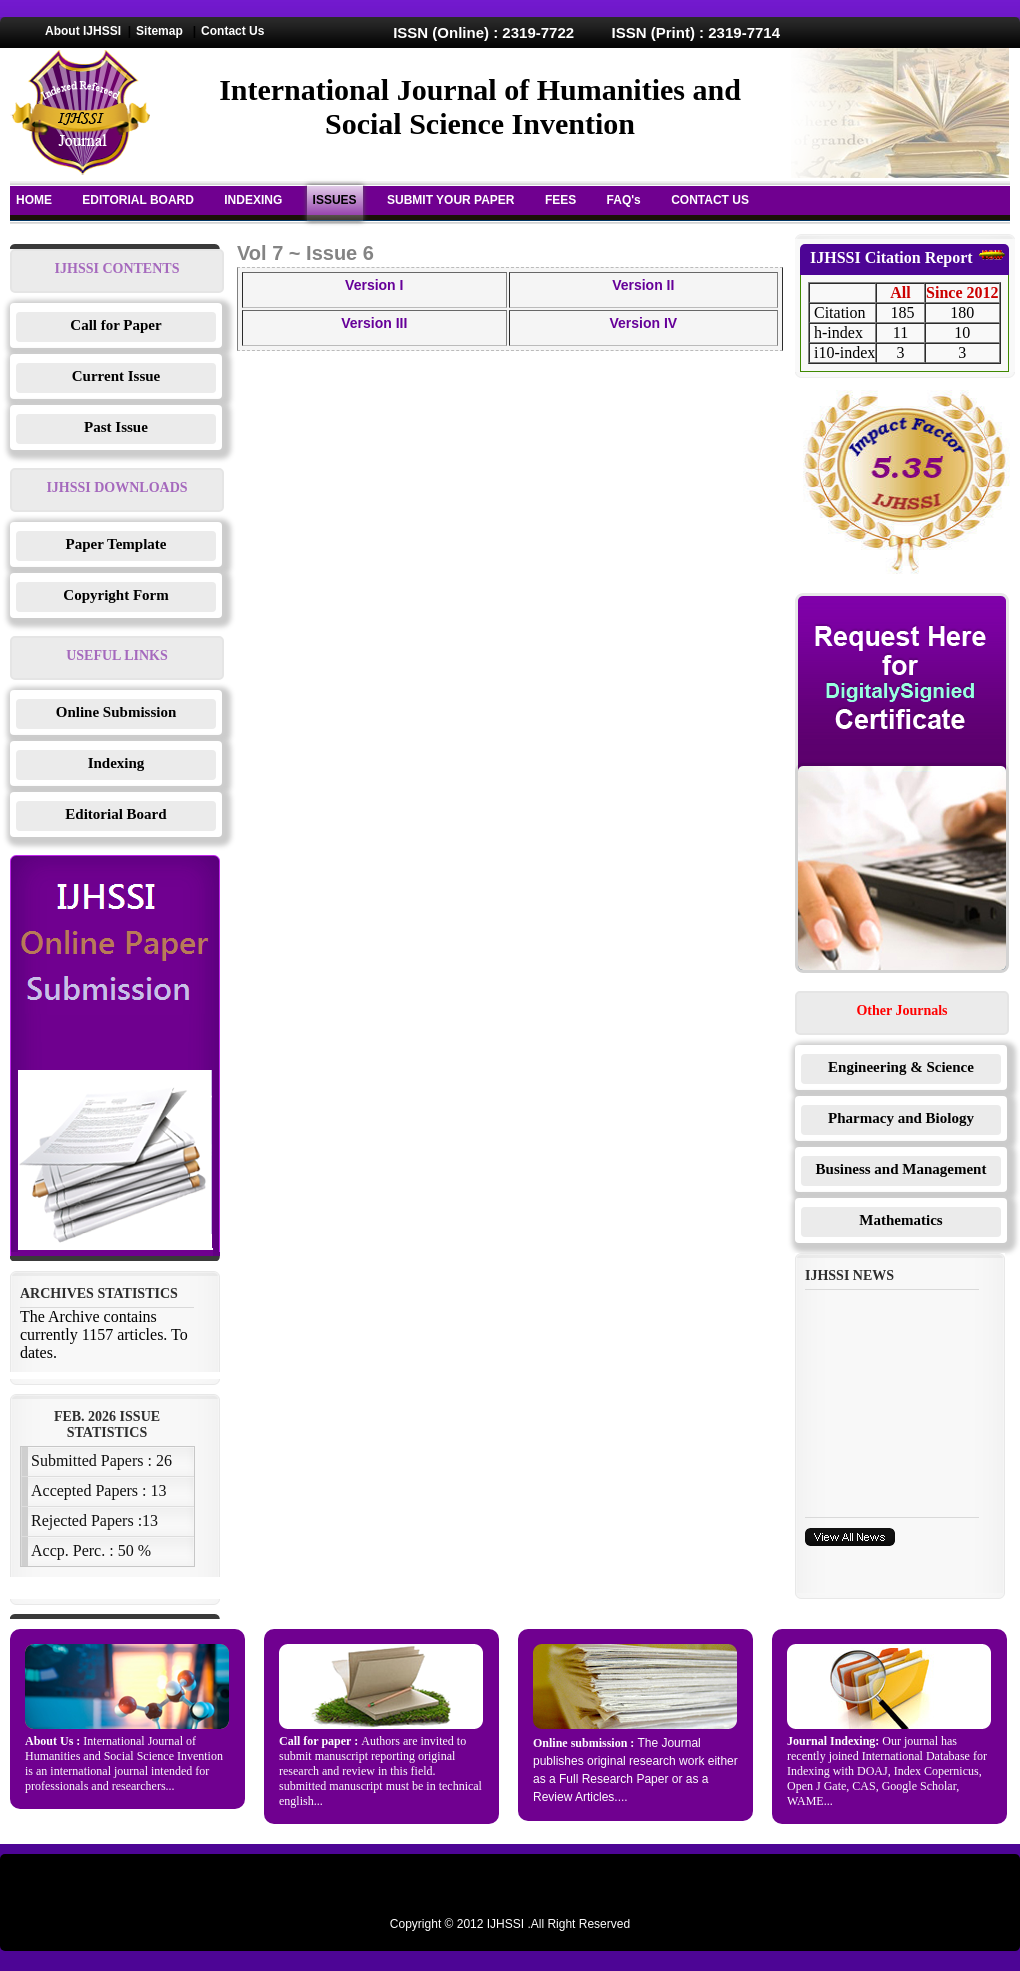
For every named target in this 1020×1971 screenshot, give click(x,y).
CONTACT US (710, 200)
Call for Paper (115, 325)
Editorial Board (115, 814)
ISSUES (335, 200)
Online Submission (116, 712)
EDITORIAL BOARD (138, 200)
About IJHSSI (83, 31)
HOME (34, 200)
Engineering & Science (901, 1067)
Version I (374, 285)
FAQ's (624, 200)
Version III (374, 323)
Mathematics (900, 1220)
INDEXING (253, 200)
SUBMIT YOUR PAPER (451, 200)
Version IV (643, 323)
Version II (643, 285)
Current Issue (116, 376)
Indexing (116, 763)
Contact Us (232, 31)
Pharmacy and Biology (901, 1118)
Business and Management (901, 1169)
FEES (560, 200)
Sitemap (159, 31)
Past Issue (116, 427)
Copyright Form (115, 595)
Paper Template (116, 544)
